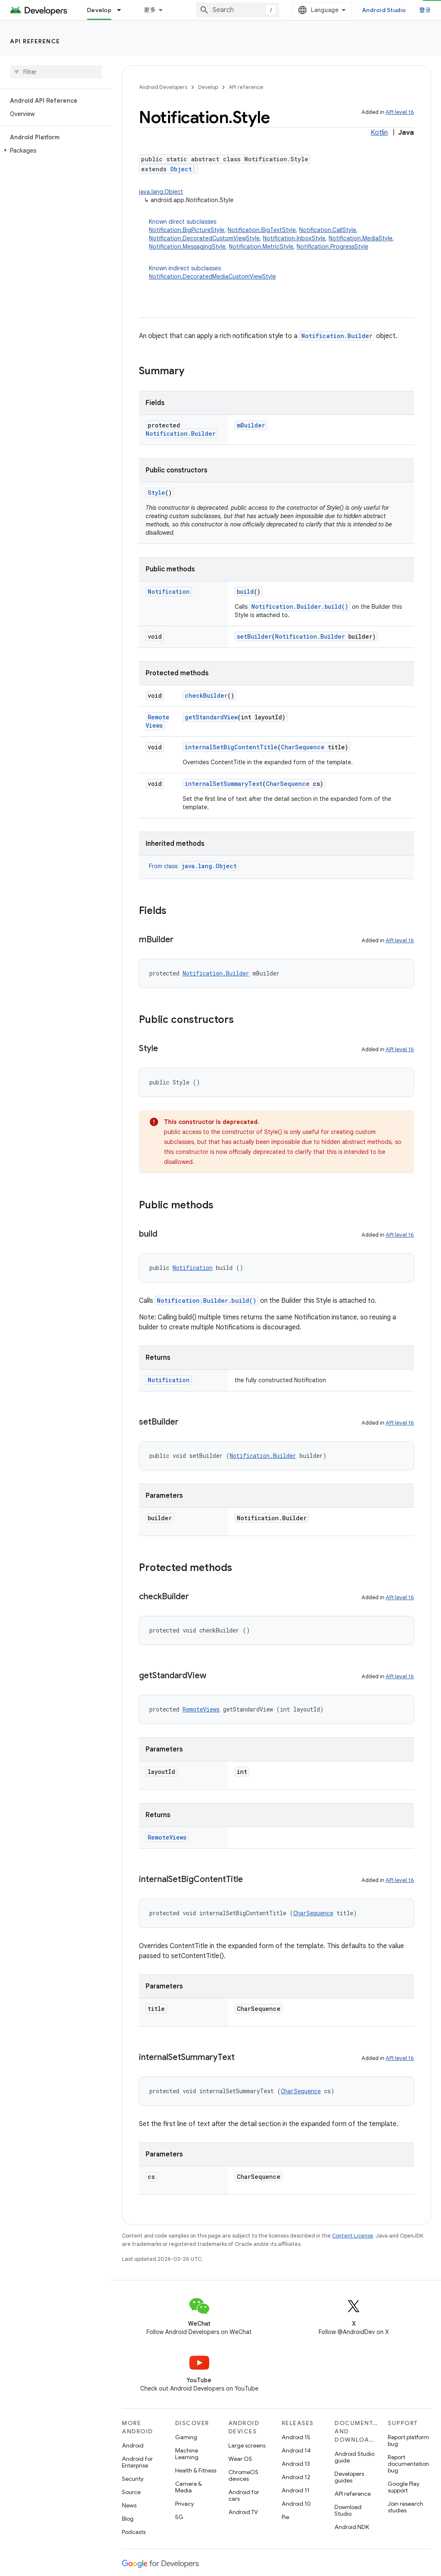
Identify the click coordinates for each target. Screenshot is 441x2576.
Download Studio (348, 2510)
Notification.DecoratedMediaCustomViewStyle (212, 276)
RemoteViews (157, 721)
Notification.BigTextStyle (262, 230)
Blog (128, 2518)
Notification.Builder (336, 336)
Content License (352, 2235)
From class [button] (194, 866)
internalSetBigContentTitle (231, 747)
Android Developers (163, 87)
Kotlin (379, 132)
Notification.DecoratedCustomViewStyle (204, 238)
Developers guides (349, 2477)
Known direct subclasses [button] (281, 234)
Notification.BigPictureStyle (186, 230)
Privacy (184, 2503)
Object (181, 169)
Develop (208, 87)
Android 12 (296, 2477)
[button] (54, 150)
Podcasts (134, 2532)
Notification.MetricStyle (261, 246)
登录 (425, 10)
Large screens (246, 2445)
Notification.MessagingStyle (187, 246)
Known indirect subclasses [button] (281, 272)
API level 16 (400, 112)
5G (179, 2517)
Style (156, 492)
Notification (169, 591)
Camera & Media (188, 2487)
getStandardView (211, 717)
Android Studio (384, 10)
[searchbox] (56, 72)
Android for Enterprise (137, 2462)
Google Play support (403, 2487)
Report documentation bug (408, 2463)
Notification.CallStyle (327, 230)
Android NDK (351, 2527)
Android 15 (296, 2437)
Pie (285, 2517)
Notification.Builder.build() (299, 606)
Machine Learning (186, 2454)
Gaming (186, 2437)
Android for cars (243, 2495)
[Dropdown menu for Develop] (122, 10)
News (129, 2505)
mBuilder (251, 425)
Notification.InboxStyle (294, 238)
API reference (35, 41)
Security (133, 2478)
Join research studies (405, 2507)
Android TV (243, 2512)
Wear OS (240, 2458)
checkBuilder (206, 695)
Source (131, 2492)
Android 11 (296, 2490)
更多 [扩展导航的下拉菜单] (150, 10)
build (245, 591)
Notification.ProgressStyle (332, 246)
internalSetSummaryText (224, 784)
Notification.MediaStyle (360, 238)
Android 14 (296, 2450)
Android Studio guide (354, 2457)
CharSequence (303, 747)
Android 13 (296, 2463)
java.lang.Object (161, 191)
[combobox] (237, 9)
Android (133, 2445)
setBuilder (254, 636)
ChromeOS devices (243, 2475)
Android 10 (296, 2503)
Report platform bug (408, 2440)
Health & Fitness (195, 2470)
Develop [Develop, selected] (99, 10)
